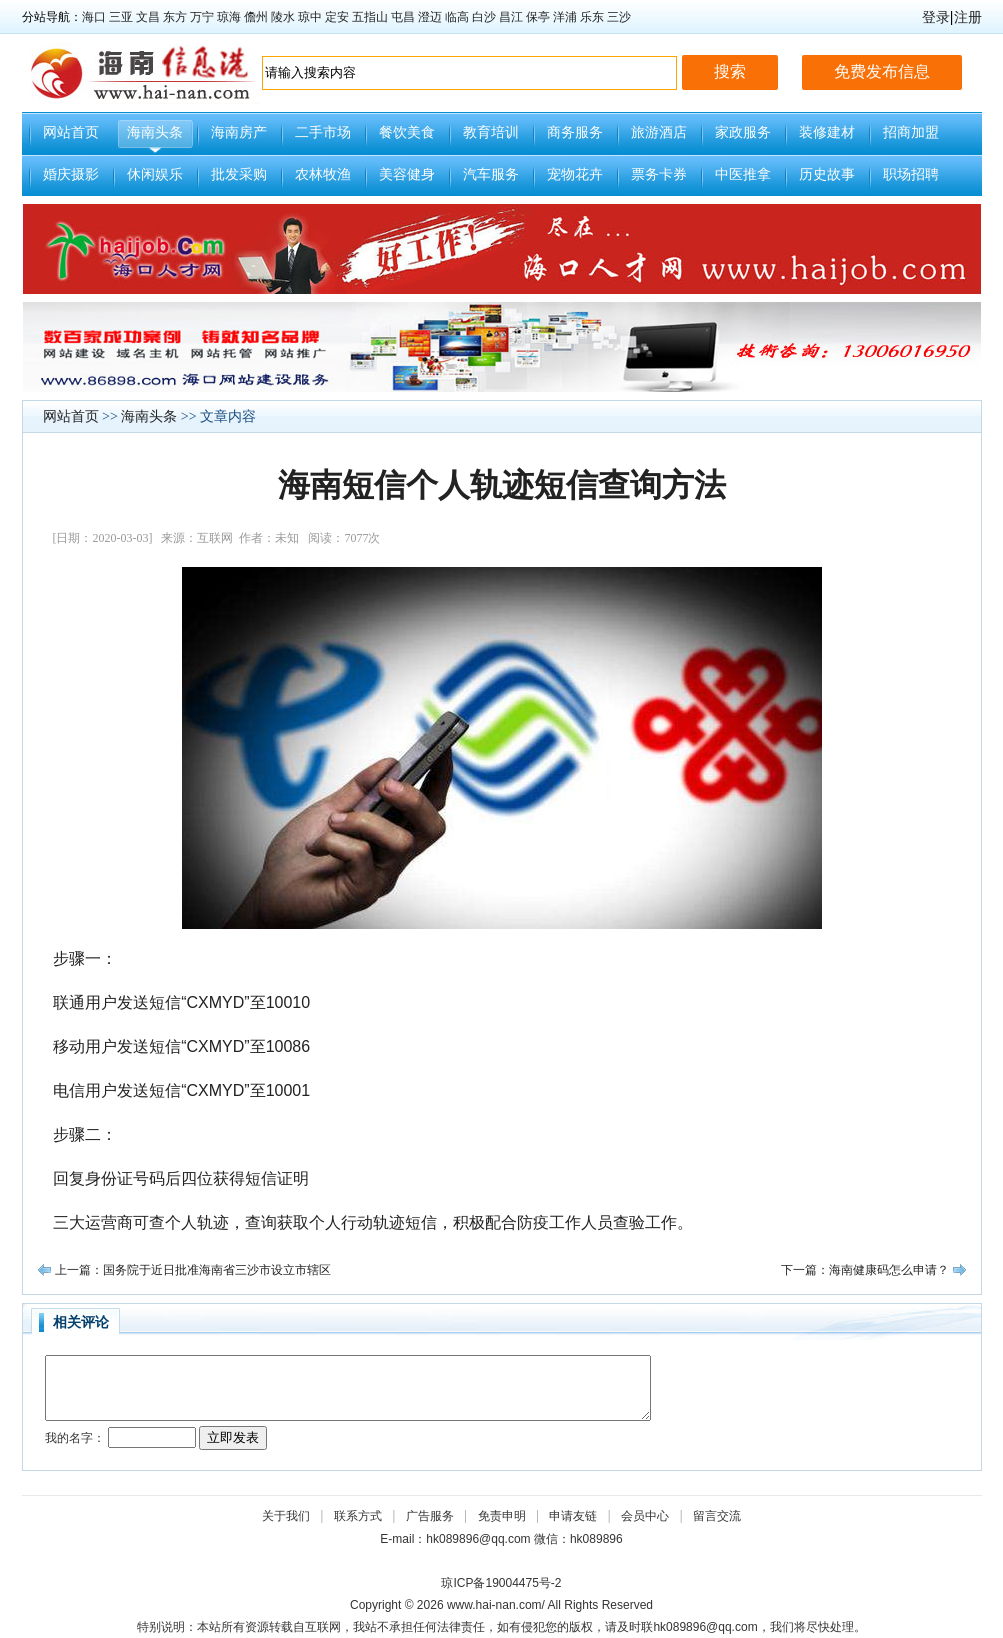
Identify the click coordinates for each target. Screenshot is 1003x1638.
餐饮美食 (407, 132)
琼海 (229, 17)
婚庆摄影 (71, 174)
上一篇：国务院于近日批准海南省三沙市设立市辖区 (193, 1270)
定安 (337, 17)
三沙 (619, 17)
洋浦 (565, 17)
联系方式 (358, 1516)
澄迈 (430, 17)
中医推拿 (743, 174)
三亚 (121, 17)
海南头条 (155, 132)
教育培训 (491, 132)
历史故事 (827, 174)
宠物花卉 (575, 174)
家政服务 (743, 132)
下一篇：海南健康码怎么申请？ (865, 1270)
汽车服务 (491, 174)
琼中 (310, 17)
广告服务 (430, 1516)
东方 (175, 17)
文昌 (148, 17)
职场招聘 (911, 174)
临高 (457, 17)
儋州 (256, 17)
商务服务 (575, 132)
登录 (936, 17)
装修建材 (827, 132)
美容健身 (407, 174)
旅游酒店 (659, 132)
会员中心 (645, 1516)
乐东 (592, 17)
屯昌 (403, 17)
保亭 (538, 17)
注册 (968, 17)
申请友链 (573, 1516)
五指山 (370, 17)
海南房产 (239, 132)
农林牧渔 (323, 174)
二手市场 (323, 132)
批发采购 (239, 174)
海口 (94, 17)
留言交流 (717, 1516)
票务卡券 (659, 174)
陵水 (283, 17)
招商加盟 (911, 132)
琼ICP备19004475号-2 (501, 1583)
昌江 (511, 17)
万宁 (202, 17)
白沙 (484, 17)
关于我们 (286, 1516)
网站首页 (71, 132)
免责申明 (502, 1516)
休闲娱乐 (155, 174)
